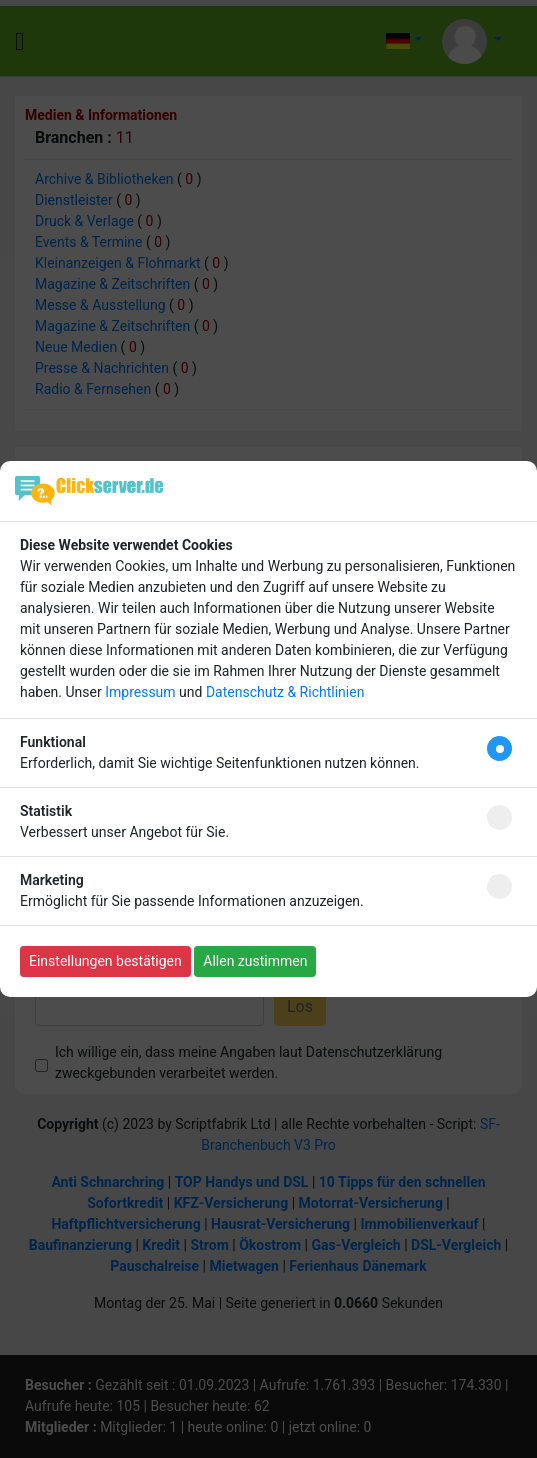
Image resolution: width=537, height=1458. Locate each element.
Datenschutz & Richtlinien (285, 692)
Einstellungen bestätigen (105, 961)
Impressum (140, 692)
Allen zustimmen (255, 961)
